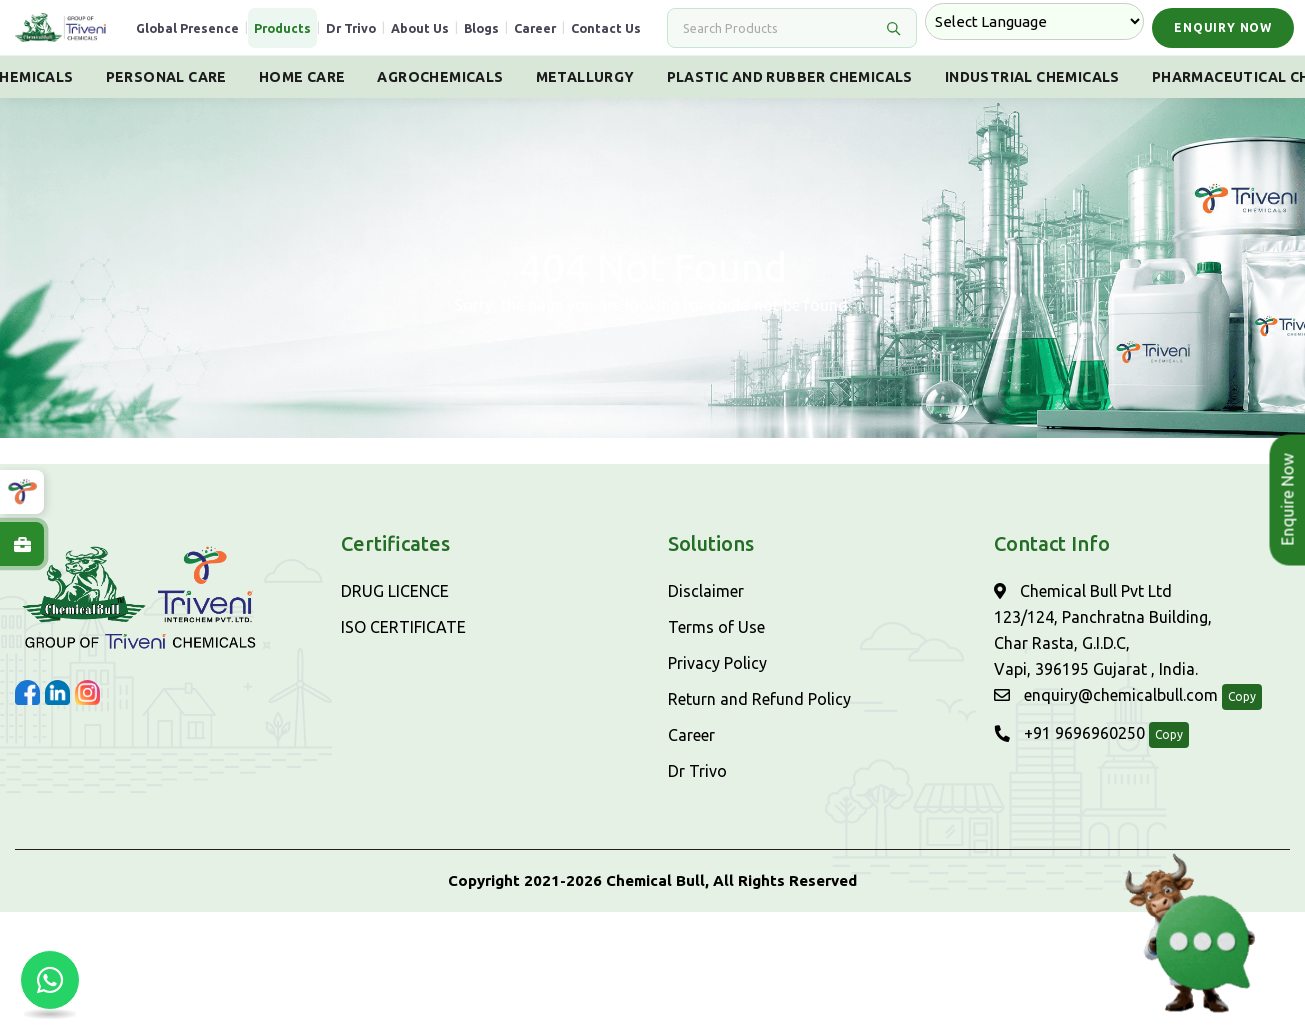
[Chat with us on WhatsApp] (50, 986)
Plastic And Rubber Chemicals (790, 98)
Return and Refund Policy (759, 720)
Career (572, 38)
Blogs (518, 38)
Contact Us (643, 38)
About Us (457, 38)
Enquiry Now (1218, 37)
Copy (1242, 717)
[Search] (775, 38)
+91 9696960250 (1069, 754)
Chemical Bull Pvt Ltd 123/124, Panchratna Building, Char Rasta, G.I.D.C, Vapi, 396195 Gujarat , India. (1103, 651)
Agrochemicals (440, 98)
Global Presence (224, 38)
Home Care (302, 98)
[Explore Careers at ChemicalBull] (22, 544)
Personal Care (166, 98)
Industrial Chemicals (1032, 98)
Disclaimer (706, 612)
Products (319, 38)
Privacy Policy (717, 684)
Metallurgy (585, 98)
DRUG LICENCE (395, 612)
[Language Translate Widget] (1029, 32)
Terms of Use (716, 648)
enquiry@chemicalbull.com (1106, 716)
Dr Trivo (388, 38)
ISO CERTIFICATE (403, 648)
